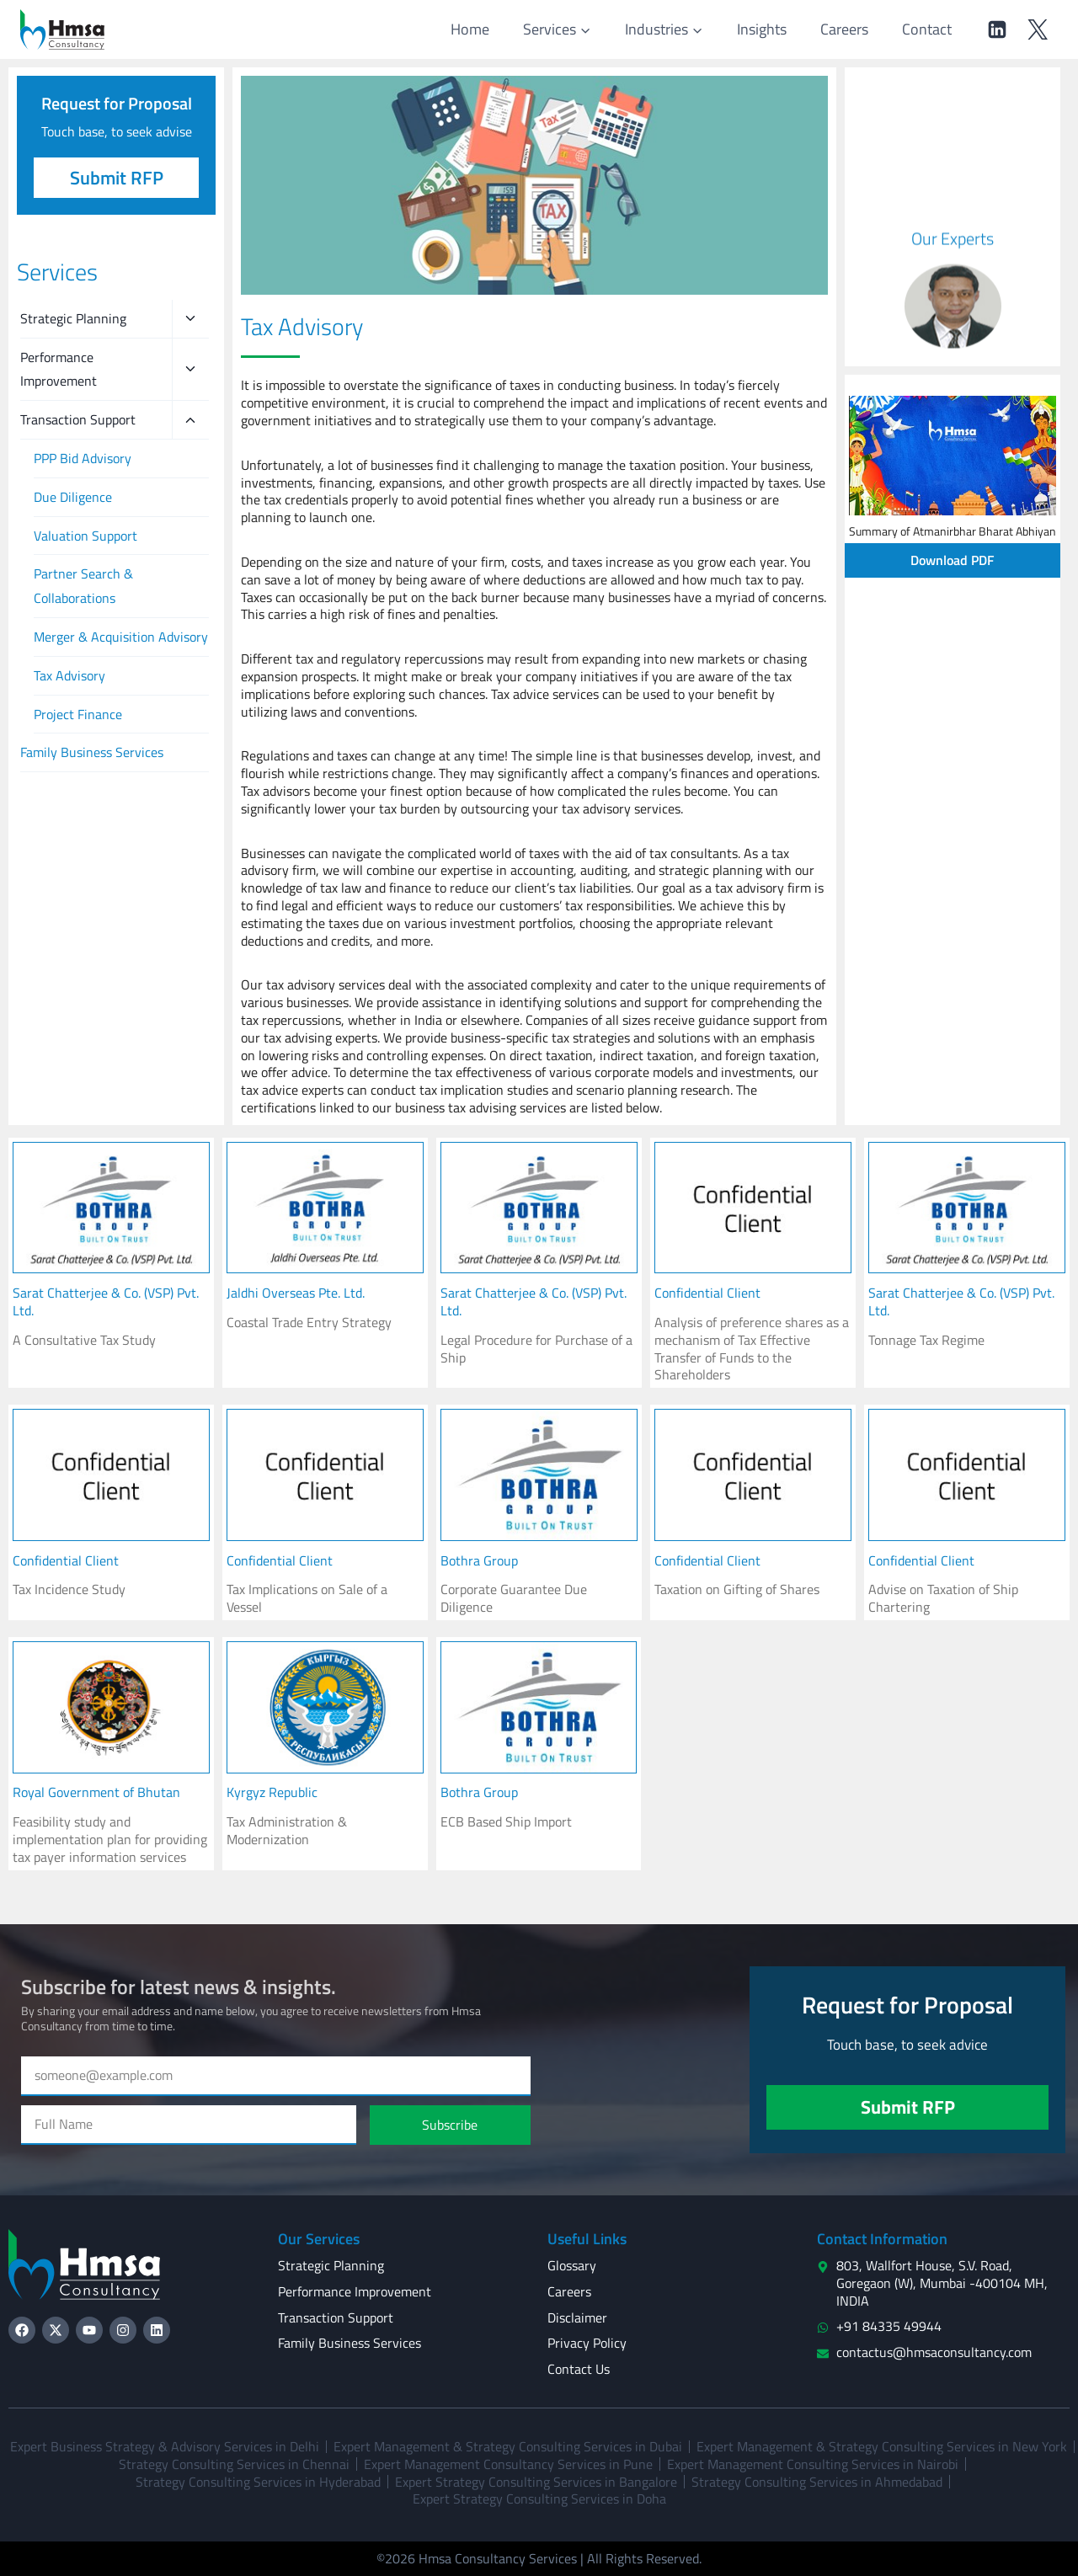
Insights (762, 29)
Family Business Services (91, 752)
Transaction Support (78, 419)
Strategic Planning (73, 318)
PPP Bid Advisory (82, 458)
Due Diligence (73, 497)
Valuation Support (85, 535)
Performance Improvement (58, 369)
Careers (844, 29)
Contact (927, 29)
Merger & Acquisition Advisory (121, 637)
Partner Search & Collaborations (83, 585)
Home (470, 29)
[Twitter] (1037, 29)
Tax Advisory (69, 675)
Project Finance (78, 714)
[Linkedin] (997, 29)
